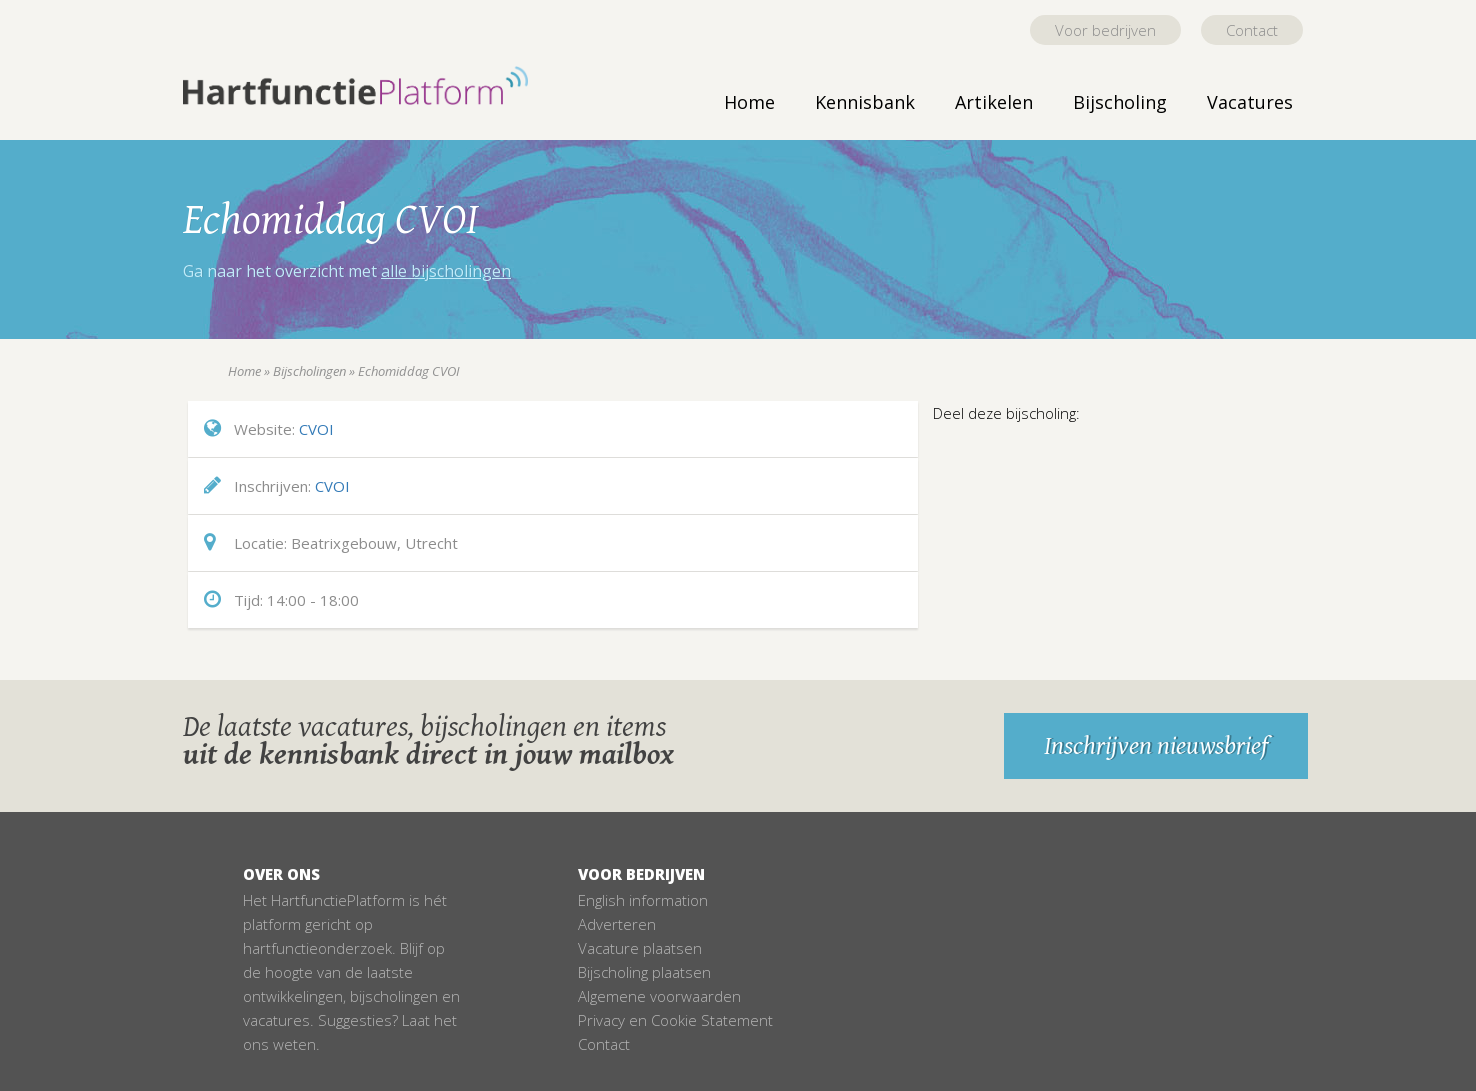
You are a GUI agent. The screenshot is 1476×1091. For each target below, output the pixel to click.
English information (643, 900)
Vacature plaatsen (640, 948)
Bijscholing (1120, 102)
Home (749, 102)
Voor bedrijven (1105, 30)
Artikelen (994, 102)
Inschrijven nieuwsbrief (1156, 746)
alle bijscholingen (446, 271)
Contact (1252, 30)
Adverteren (617, 924)
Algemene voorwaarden (659, 996)
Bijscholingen (309, 371)
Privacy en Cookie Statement (675, 1020)
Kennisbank (865, 102)
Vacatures (1250, 102)
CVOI (316, 429)
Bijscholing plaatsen (644, 972)
